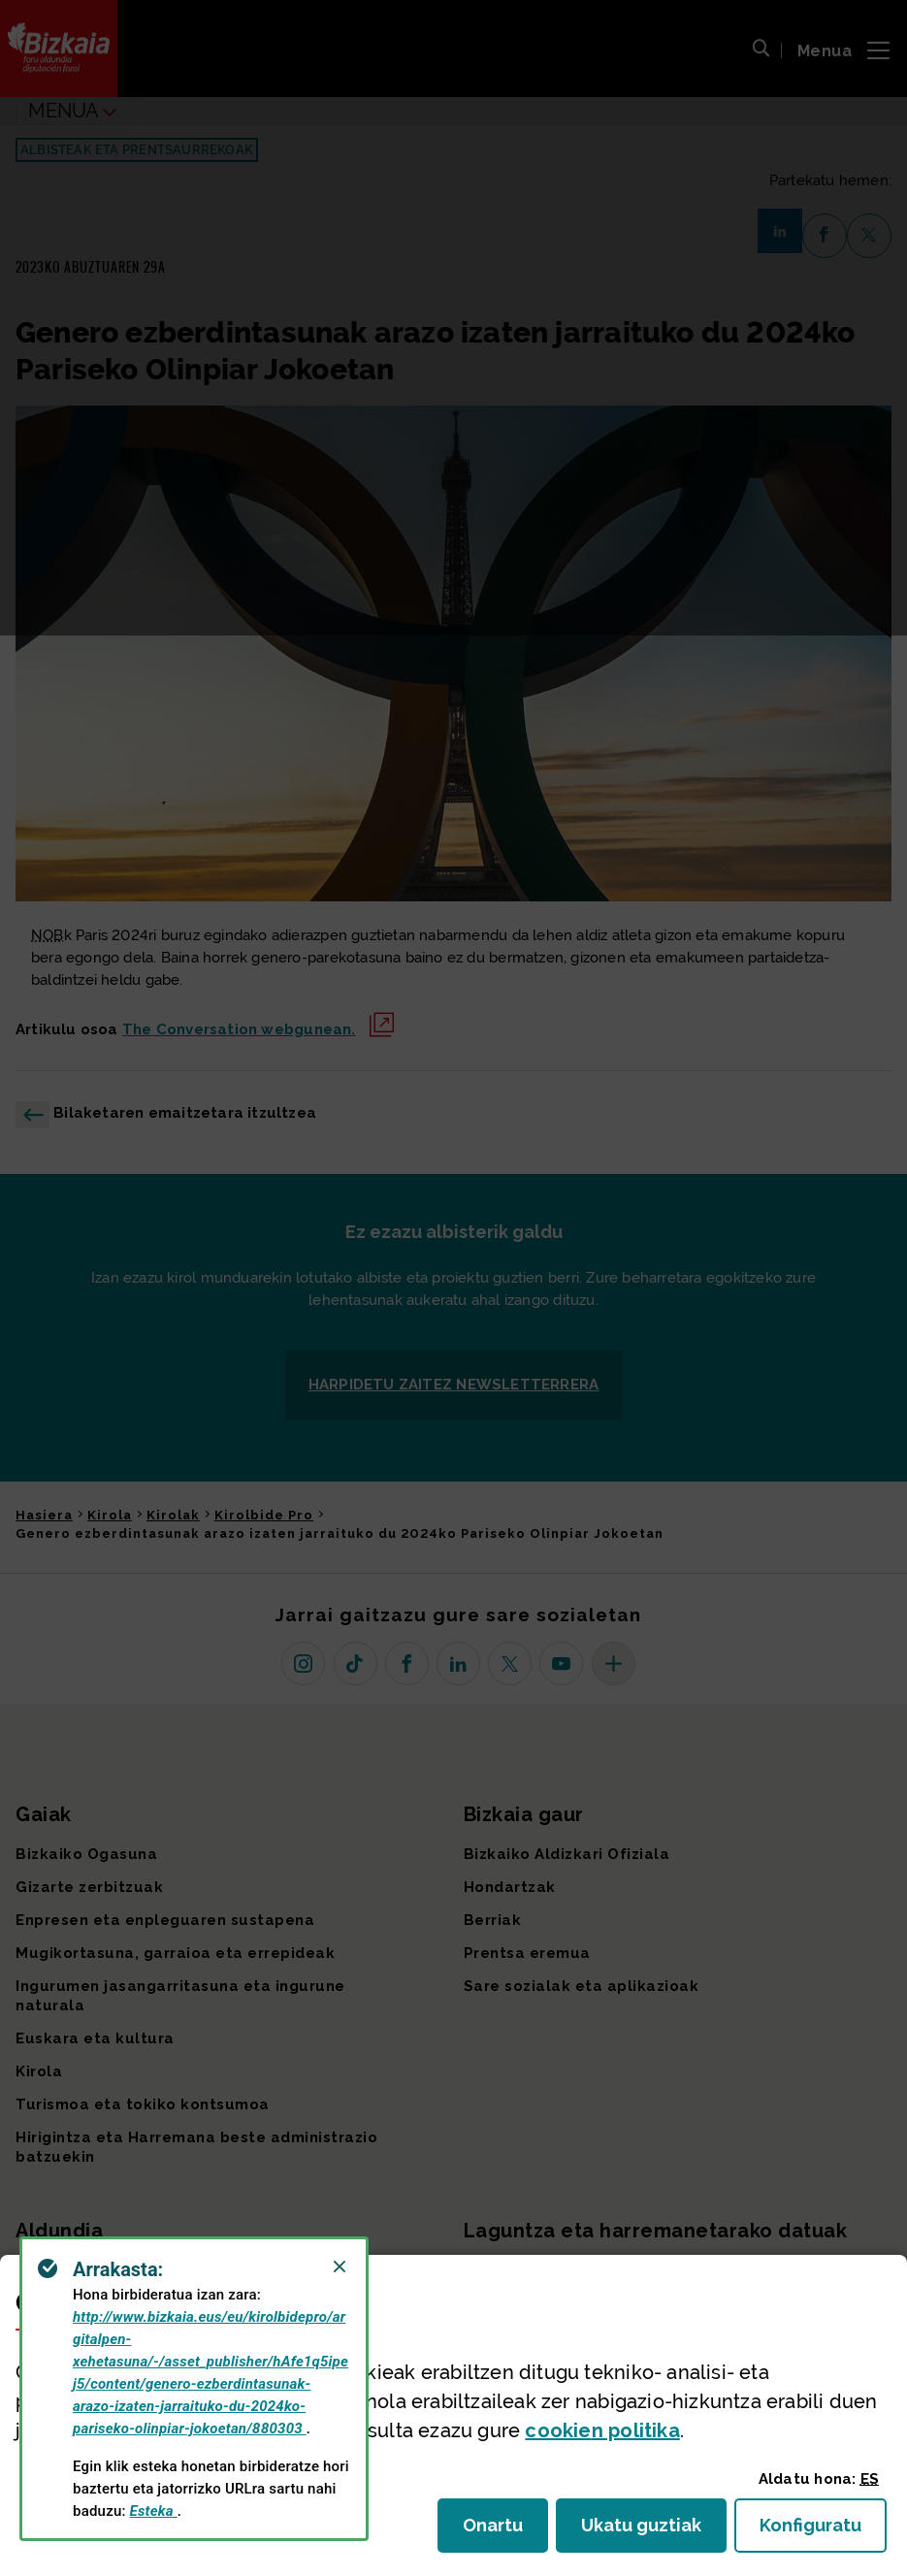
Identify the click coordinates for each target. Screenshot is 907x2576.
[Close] (339, 2266)
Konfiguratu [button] (823, 2531)
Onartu (505, 2531)
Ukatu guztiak (647, 2531)
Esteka (154, 2511)
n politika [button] (602, 2430)
